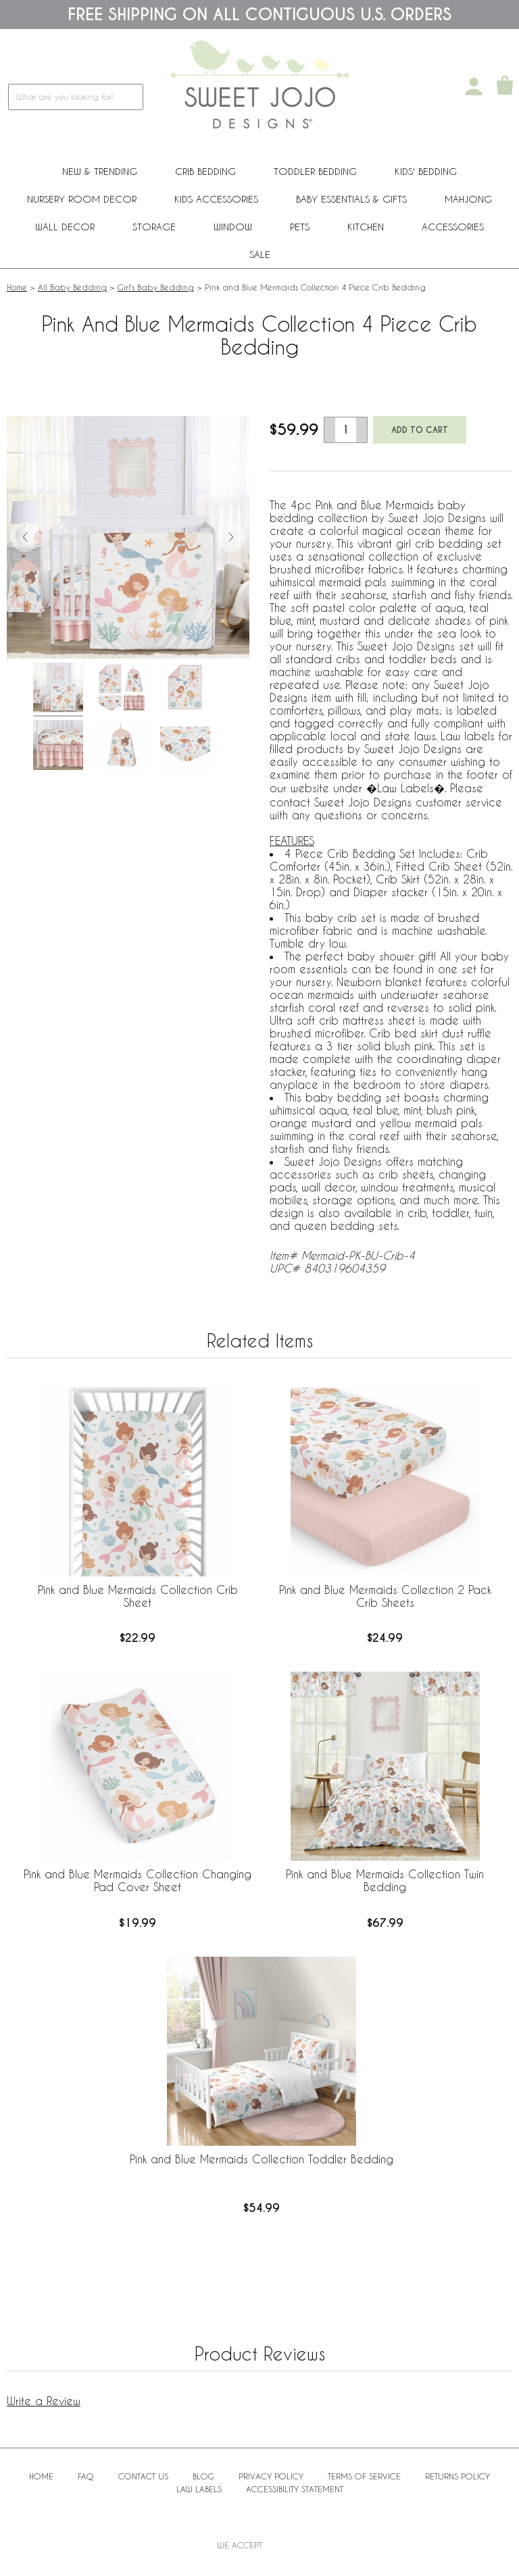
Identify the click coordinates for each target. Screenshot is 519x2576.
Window (233, 226)
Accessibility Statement (294, 2489)
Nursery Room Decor (82, 199)
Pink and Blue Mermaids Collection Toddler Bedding (261, 2159)
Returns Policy (457, 2476)
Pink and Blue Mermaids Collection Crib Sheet (138, 1596)
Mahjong (468, 199)
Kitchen (365, 226)
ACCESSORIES (453, 226)
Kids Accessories (216, 199)
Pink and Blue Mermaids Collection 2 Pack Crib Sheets (385, 1596)
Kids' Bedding (426, 171)
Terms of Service (364, 2476)
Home (17, 287)
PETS (300, 226)
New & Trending (99, 171)
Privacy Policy (271, 2476)
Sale (259, 254)
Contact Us (143, 2476)
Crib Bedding (205, 171)
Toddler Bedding (315, 171)
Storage (154, 226)
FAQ (86, 2476)
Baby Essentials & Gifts (351, 199)
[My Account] (474, 86)
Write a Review (43, 2400)
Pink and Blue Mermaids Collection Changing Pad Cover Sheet (137, 1880)
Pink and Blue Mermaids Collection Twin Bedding (385, 1880)
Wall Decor (65, 226)
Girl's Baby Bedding (156, 287)
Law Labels (199, 2489)
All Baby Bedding (72, 287)
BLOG (203, 2476)
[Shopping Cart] (505, 86)
